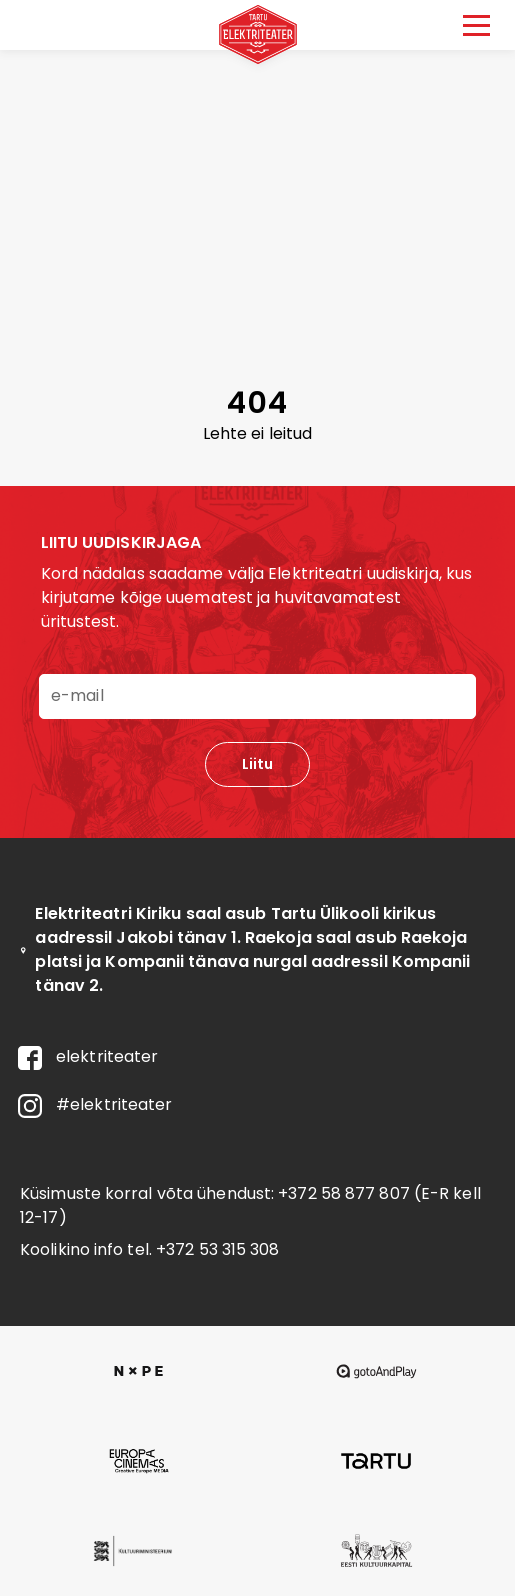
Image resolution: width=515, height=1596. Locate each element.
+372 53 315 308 (218, 1249)
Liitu (257, 764)
